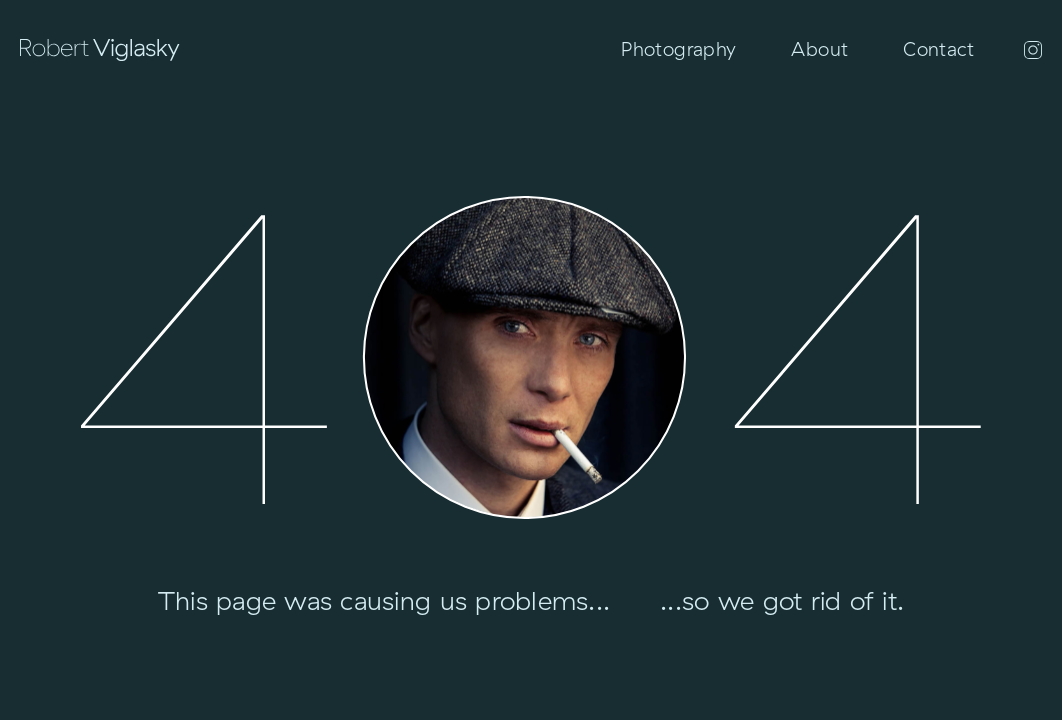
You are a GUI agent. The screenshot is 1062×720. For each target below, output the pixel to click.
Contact (938, 49)
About (819, 49)
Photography (678, 49)
